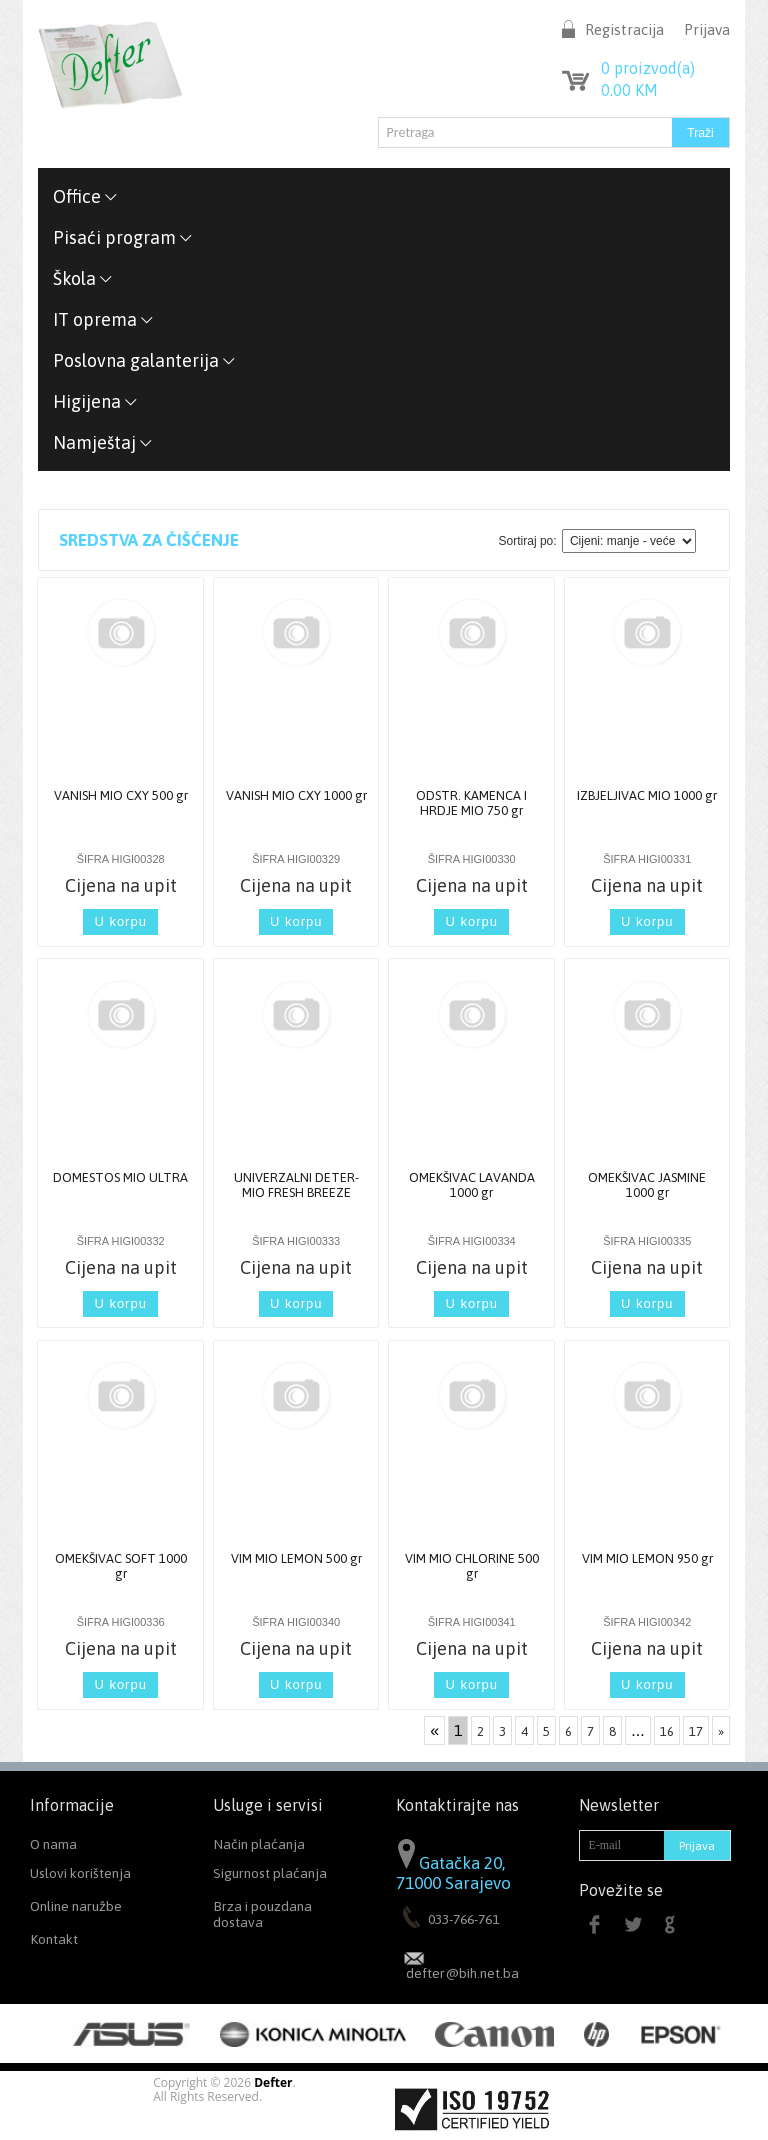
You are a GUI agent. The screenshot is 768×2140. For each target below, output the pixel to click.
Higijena (95, 401)
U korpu (120, 921)
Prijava (707, 29)
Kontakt (54, 1939)
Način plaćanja (259, 1844)
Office (85, 196)
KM (629, 90)
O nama (53, 1844)
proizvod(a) (648, 68)
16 (667, 1731)
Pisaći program (123, 237)
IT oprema (103, 319)
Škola (83, 278)
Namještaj (103, 442)
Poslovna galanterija (144, 360)
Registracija (624, 29)
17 (696, 1731)
